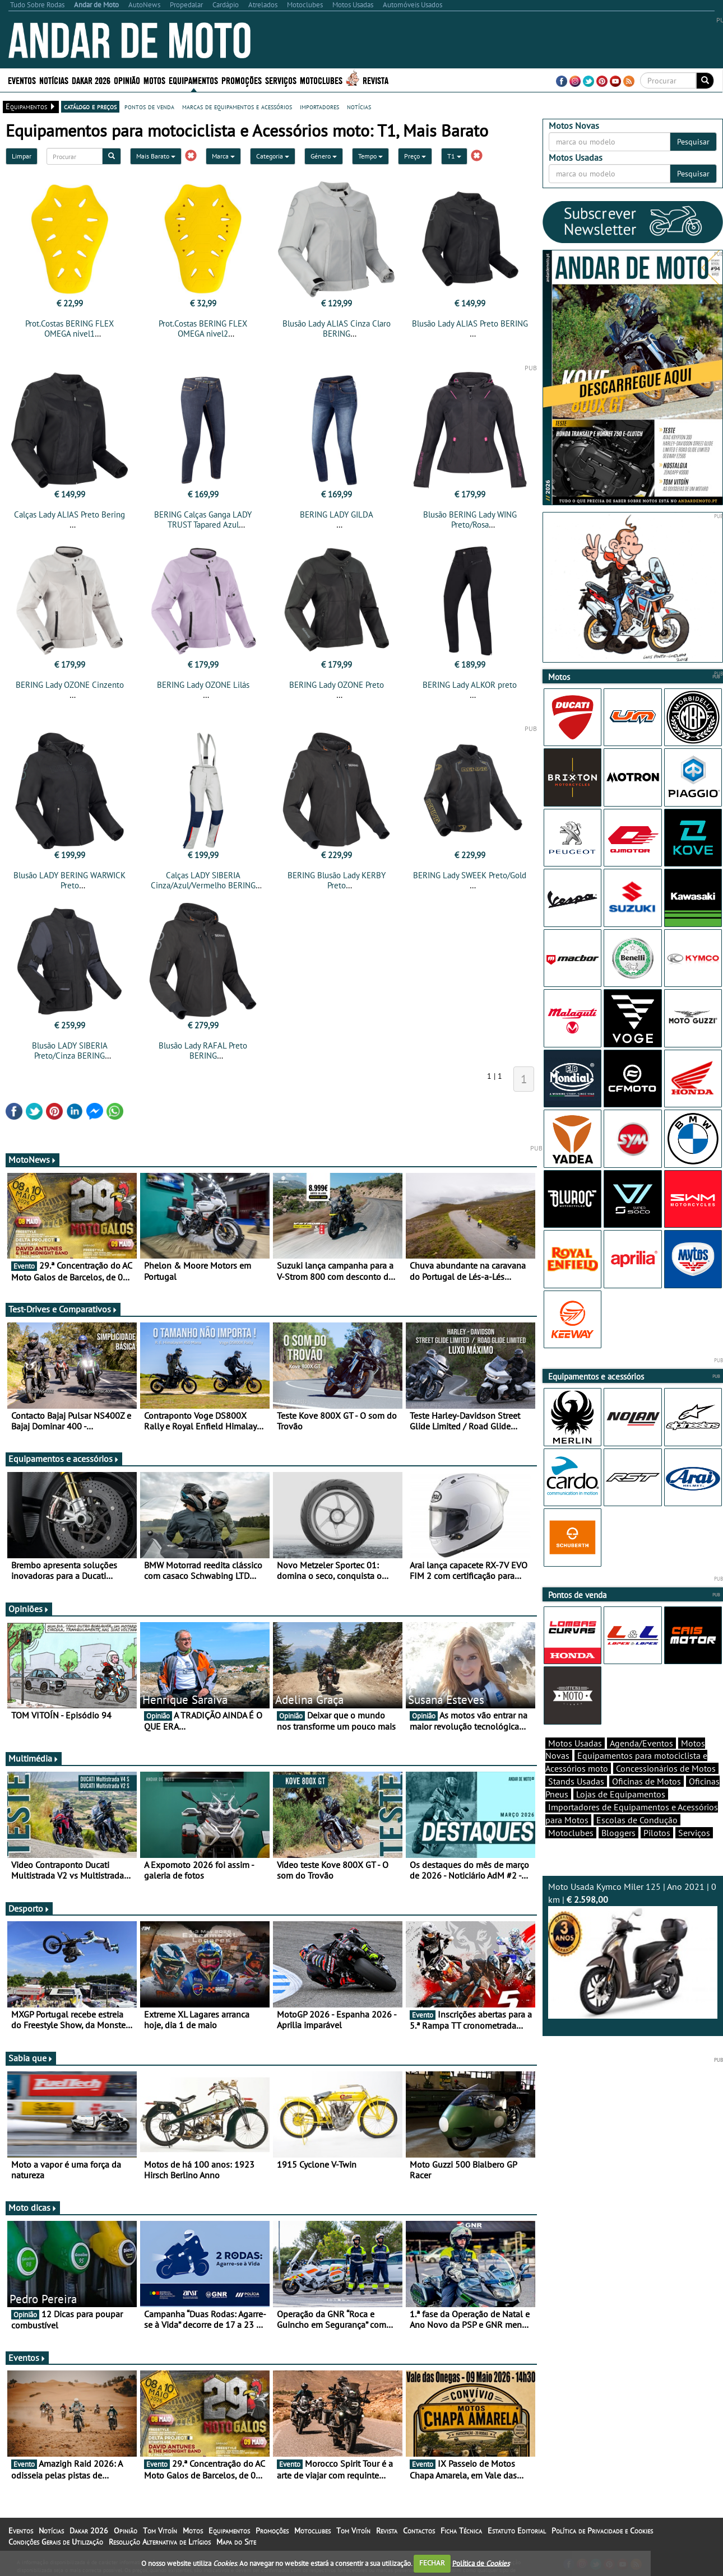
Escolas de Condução (637, 1819)
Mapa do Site (236, 2542)
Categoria (272, 156)
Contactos (419, 2531)
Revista (375, 79)
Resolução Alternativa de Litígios (160, 2542)
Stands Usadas (576, 1781)
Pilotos (656, 1832)
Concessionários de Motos (666, 1768)
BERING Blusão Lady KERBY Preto (337, 880)
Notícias (53, 79)
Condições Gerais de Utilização (55, 2542)
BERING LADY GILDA (336, 514)
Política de (480, 2563)
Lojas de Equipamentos (620, 1794)
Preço (415, 156)
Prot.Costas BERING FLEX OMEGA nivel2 (203, 328)
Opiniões (28, 1608)
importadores (319, 106)
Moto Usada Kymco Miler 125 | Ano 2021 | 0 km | (633, 1950)
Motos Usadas (575, 1743)
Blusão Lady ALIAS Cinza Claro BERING (336, 328)
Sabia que (30, 2057)
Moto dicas (32, 2207)
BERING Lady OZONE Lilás (203, 684)
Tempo (370, 156)
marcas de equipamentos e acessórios (237, 106)
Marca (223, 156)
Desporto (29, 1908)
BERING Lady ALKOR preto (470, 684)
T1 (454, 156)
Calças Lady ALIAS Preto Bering (69, 514)
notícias (359, 106)
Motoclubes (321, 79)
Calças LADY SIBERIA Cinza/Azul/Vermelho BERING (203, 880)
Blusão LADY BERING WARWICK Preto (69, 880)
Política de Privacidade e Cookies (602, 2531)
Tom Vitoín (160, 2531)
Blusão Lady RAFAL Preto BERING (203, 1050)
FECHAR (432, 2563)
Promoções (241, 79)
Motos (154, 79)
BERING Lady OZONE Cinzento (70, 684)
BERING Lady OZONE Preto (336, 684)
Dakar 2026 (91, 79)
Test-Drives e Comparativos (63, 1309)
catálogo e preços (90, 106)
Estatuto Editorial (517, 2531)
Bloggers (618, 1832)
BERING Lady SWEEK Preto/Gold (469, 875)
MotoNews (32, 1159)
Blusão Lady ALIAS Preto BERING (470, 323)
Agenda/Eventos (641, 1743)
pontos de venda (149, 106)
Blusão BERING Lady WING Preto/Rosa (470, 519)
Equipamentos (193, 79)
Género (323, 156)
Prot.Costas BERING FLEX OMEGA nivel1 (69, 328)
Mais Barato (155, 156)
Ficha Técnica (461, 2531)
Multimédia (33, 1758)
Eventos (22, 79)
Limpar (21, 156)
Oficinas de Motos (646, 1781)
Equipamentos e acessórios (63, 1458)
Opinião (127, 79)
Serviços (280, 79)
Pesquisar (693, 142)
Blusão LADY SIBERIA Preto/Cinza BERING (70, 1050)
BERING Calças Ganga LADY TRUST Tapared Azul (203, 519)
